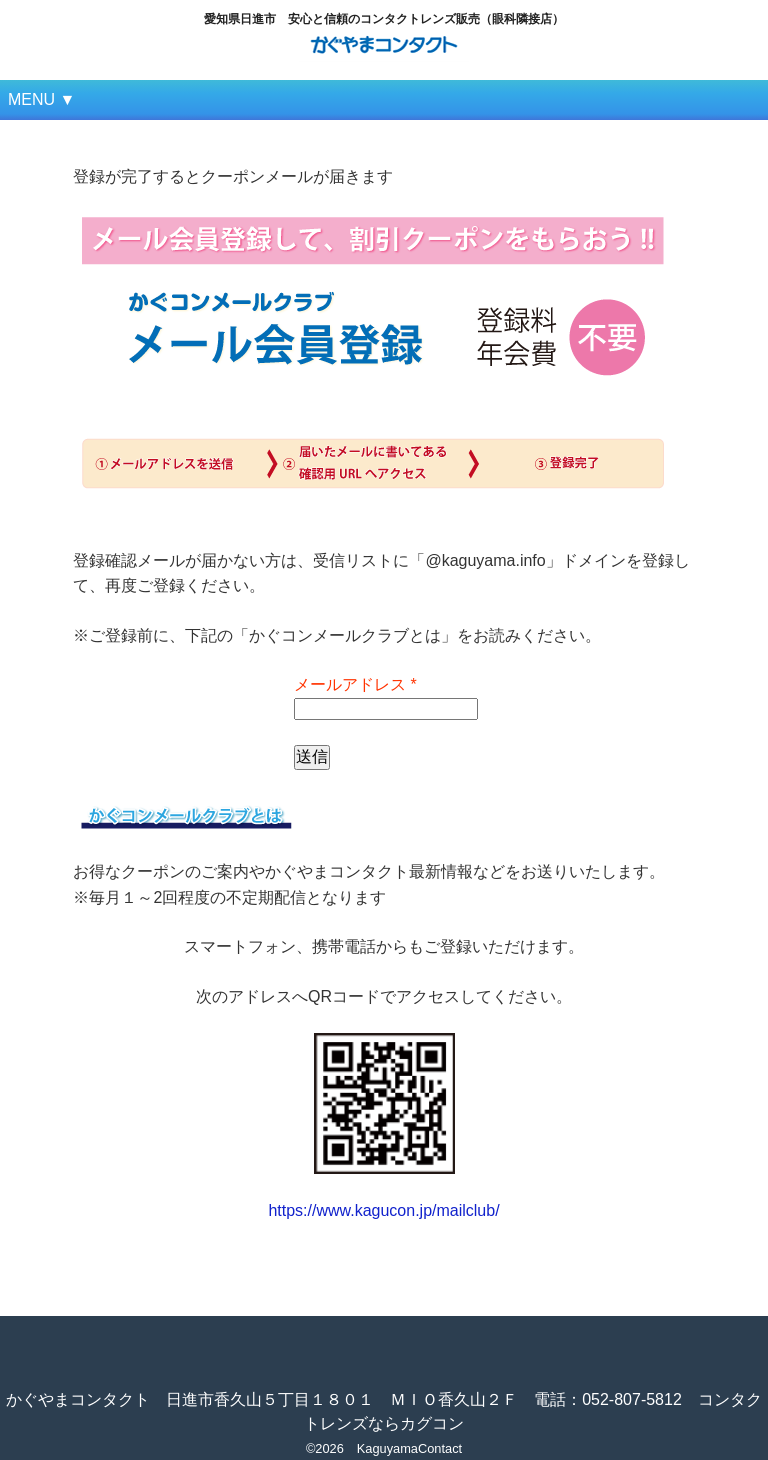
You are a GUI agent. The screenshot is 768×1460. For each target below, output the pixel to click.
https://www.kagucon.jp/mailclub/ (383, 1210)
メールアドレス (355, 684)
